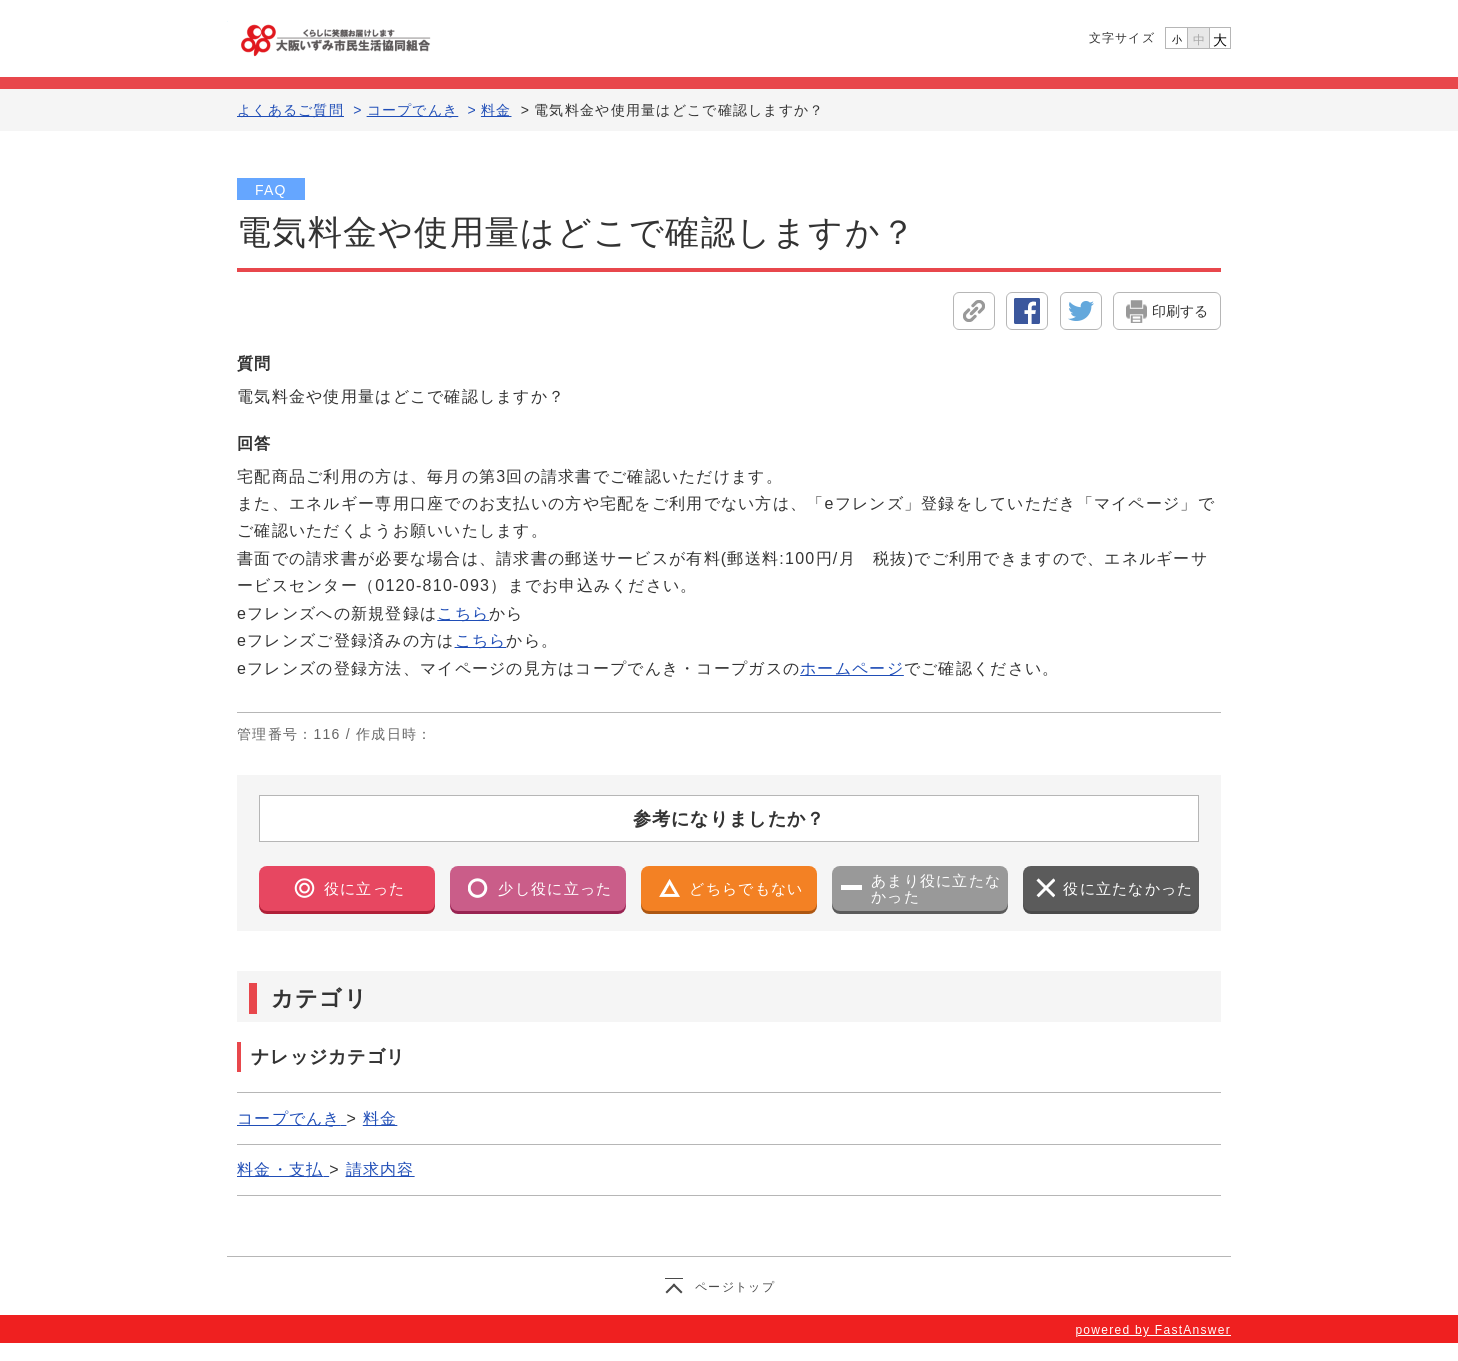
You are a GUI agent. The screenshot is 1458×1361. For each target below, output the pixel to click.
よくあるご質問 (290, 110)
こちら (463, 613)
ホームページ (852, 668)
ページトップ (735, 1287)
